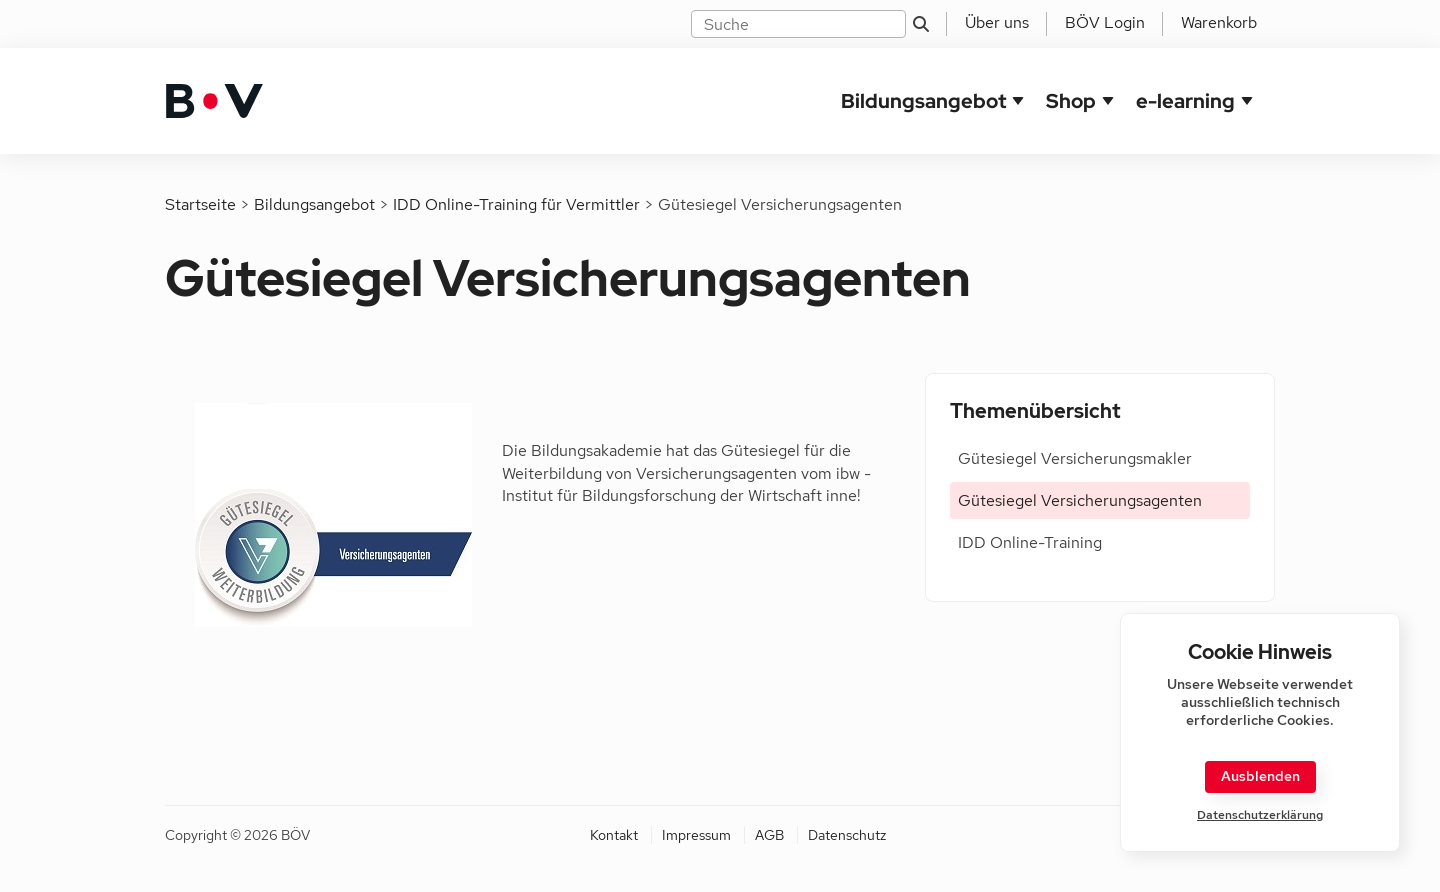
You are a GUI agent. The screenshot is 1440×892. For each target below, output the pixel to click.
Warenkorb (1219, 22)
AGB (769, 835)
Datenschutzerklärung (1260, 815)
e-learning (1185, 101)
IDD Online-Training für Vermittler (516, 204)
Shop (1071, 101)
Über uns (997, 22)
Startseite (200, 204)
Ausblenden (1260, 776)
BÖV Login (1105, 22)
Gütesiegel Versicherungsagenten (1080, 500)
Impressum (696, 835)
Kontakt (614, 835)
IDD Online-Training (1030, 542)
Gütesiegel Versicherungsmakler (1075, 458)
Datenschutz (847, 835)
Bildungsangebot (923, 101)
